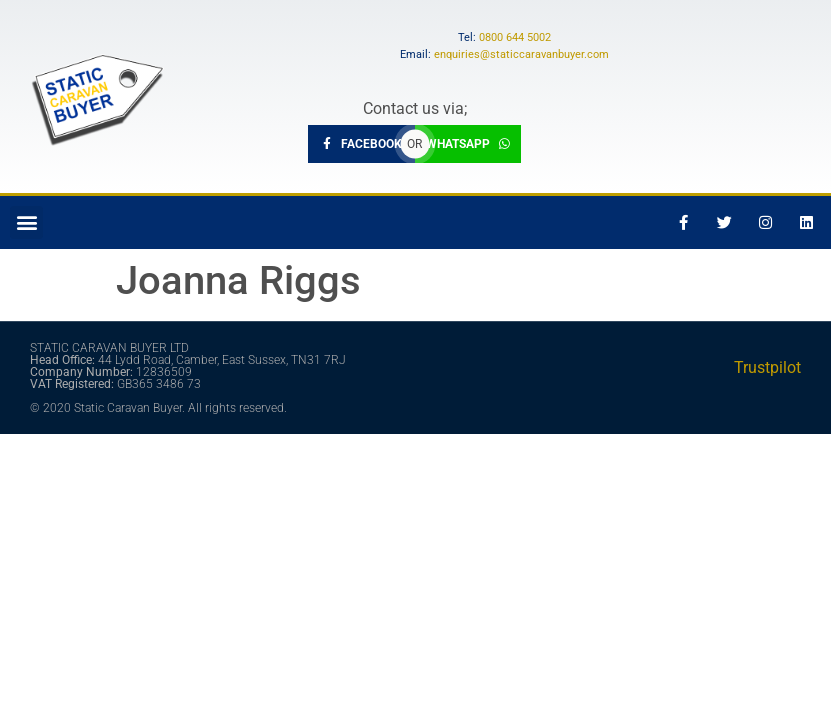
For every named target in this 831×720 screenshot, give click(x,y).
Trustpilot (767, 367)
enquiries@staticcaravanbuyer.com (521, 54)
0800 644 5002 (515, 37)
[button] (26, 222)
